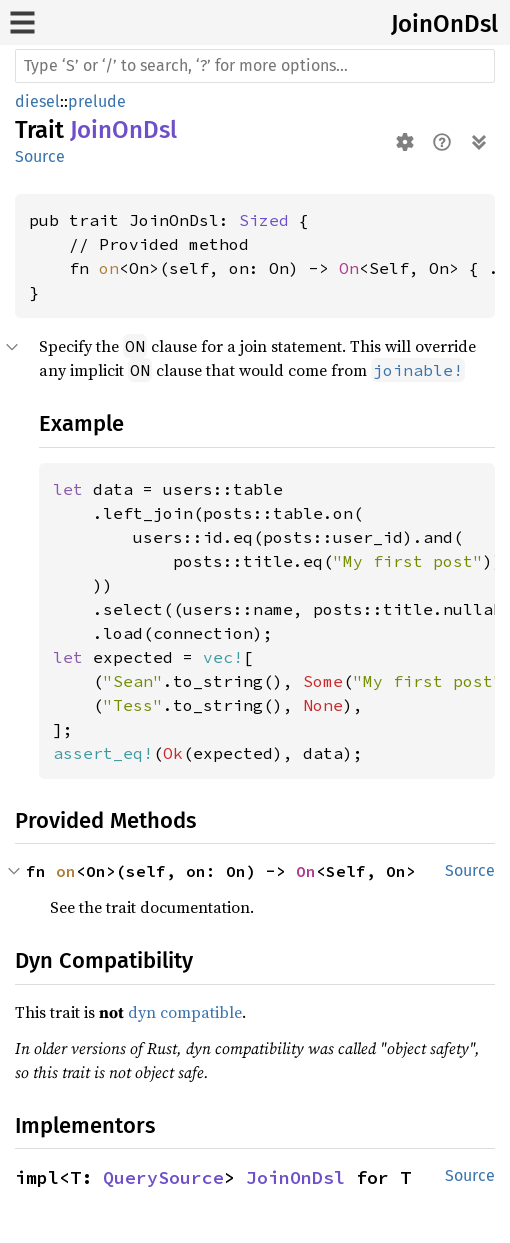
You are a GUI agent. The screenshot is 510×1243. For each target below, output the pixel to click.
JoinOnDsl (444, 24)
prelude (97, 101)
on (109, 268)
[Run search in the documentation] (255, 66)
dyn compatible (185, 1012)
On (349, 268)
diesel (37, 101)
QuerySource (163, 1177)
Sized (264, 220)
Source (40, 156)
